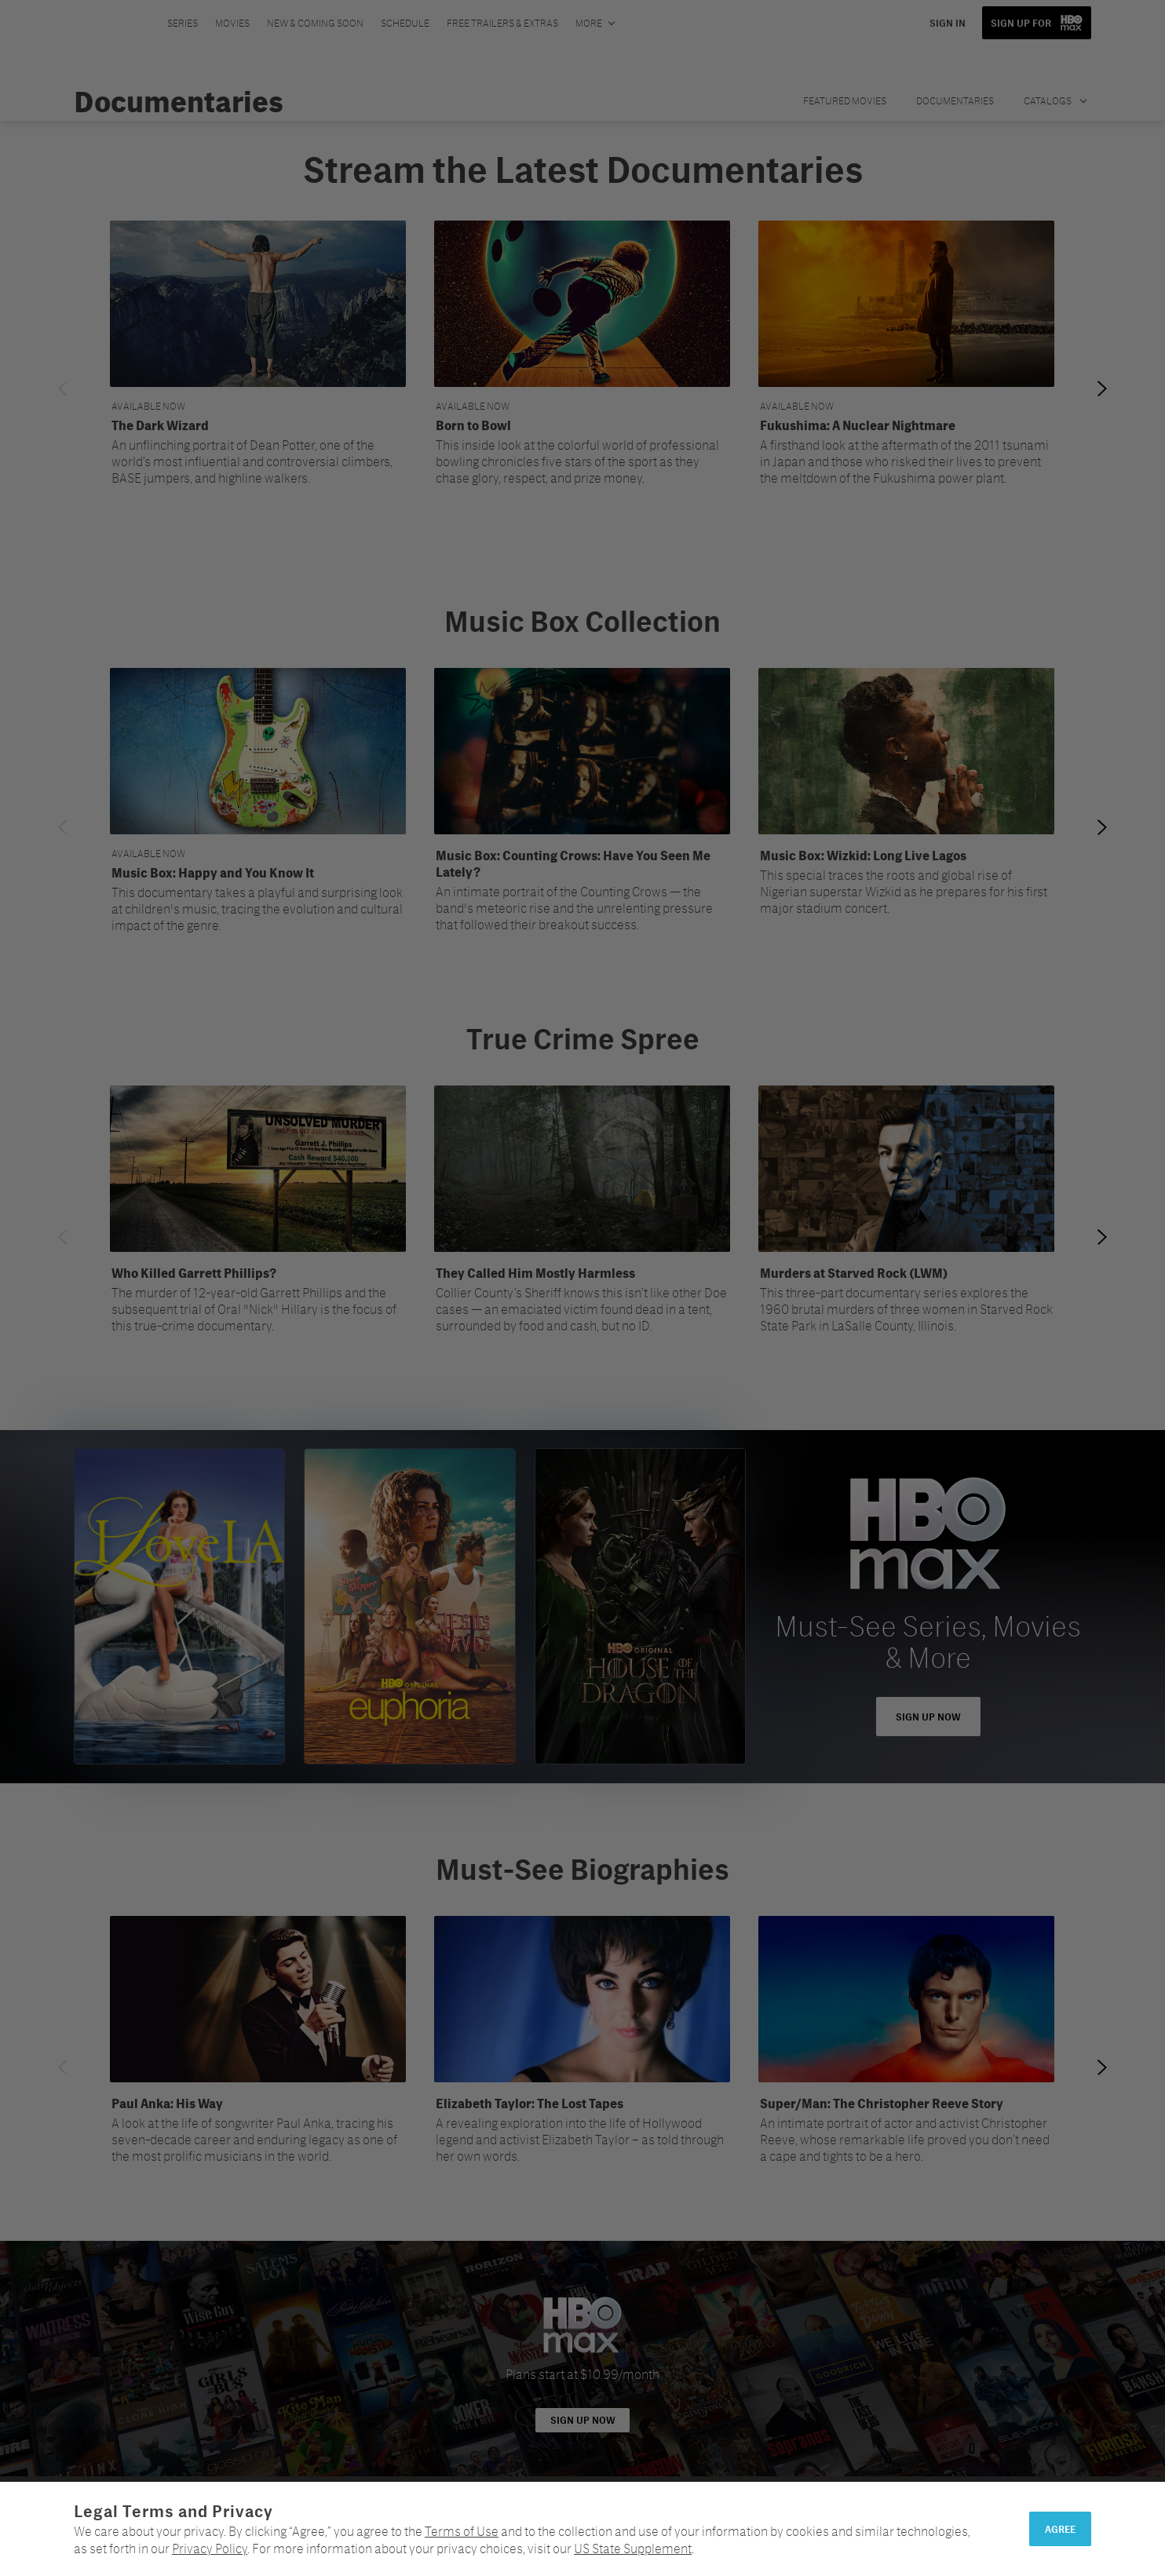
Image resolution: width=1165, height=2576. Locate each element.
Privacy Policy (209, 2548)
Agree (1060, 2528)
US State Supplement (633, 2548)
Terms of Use (462, 2530)
